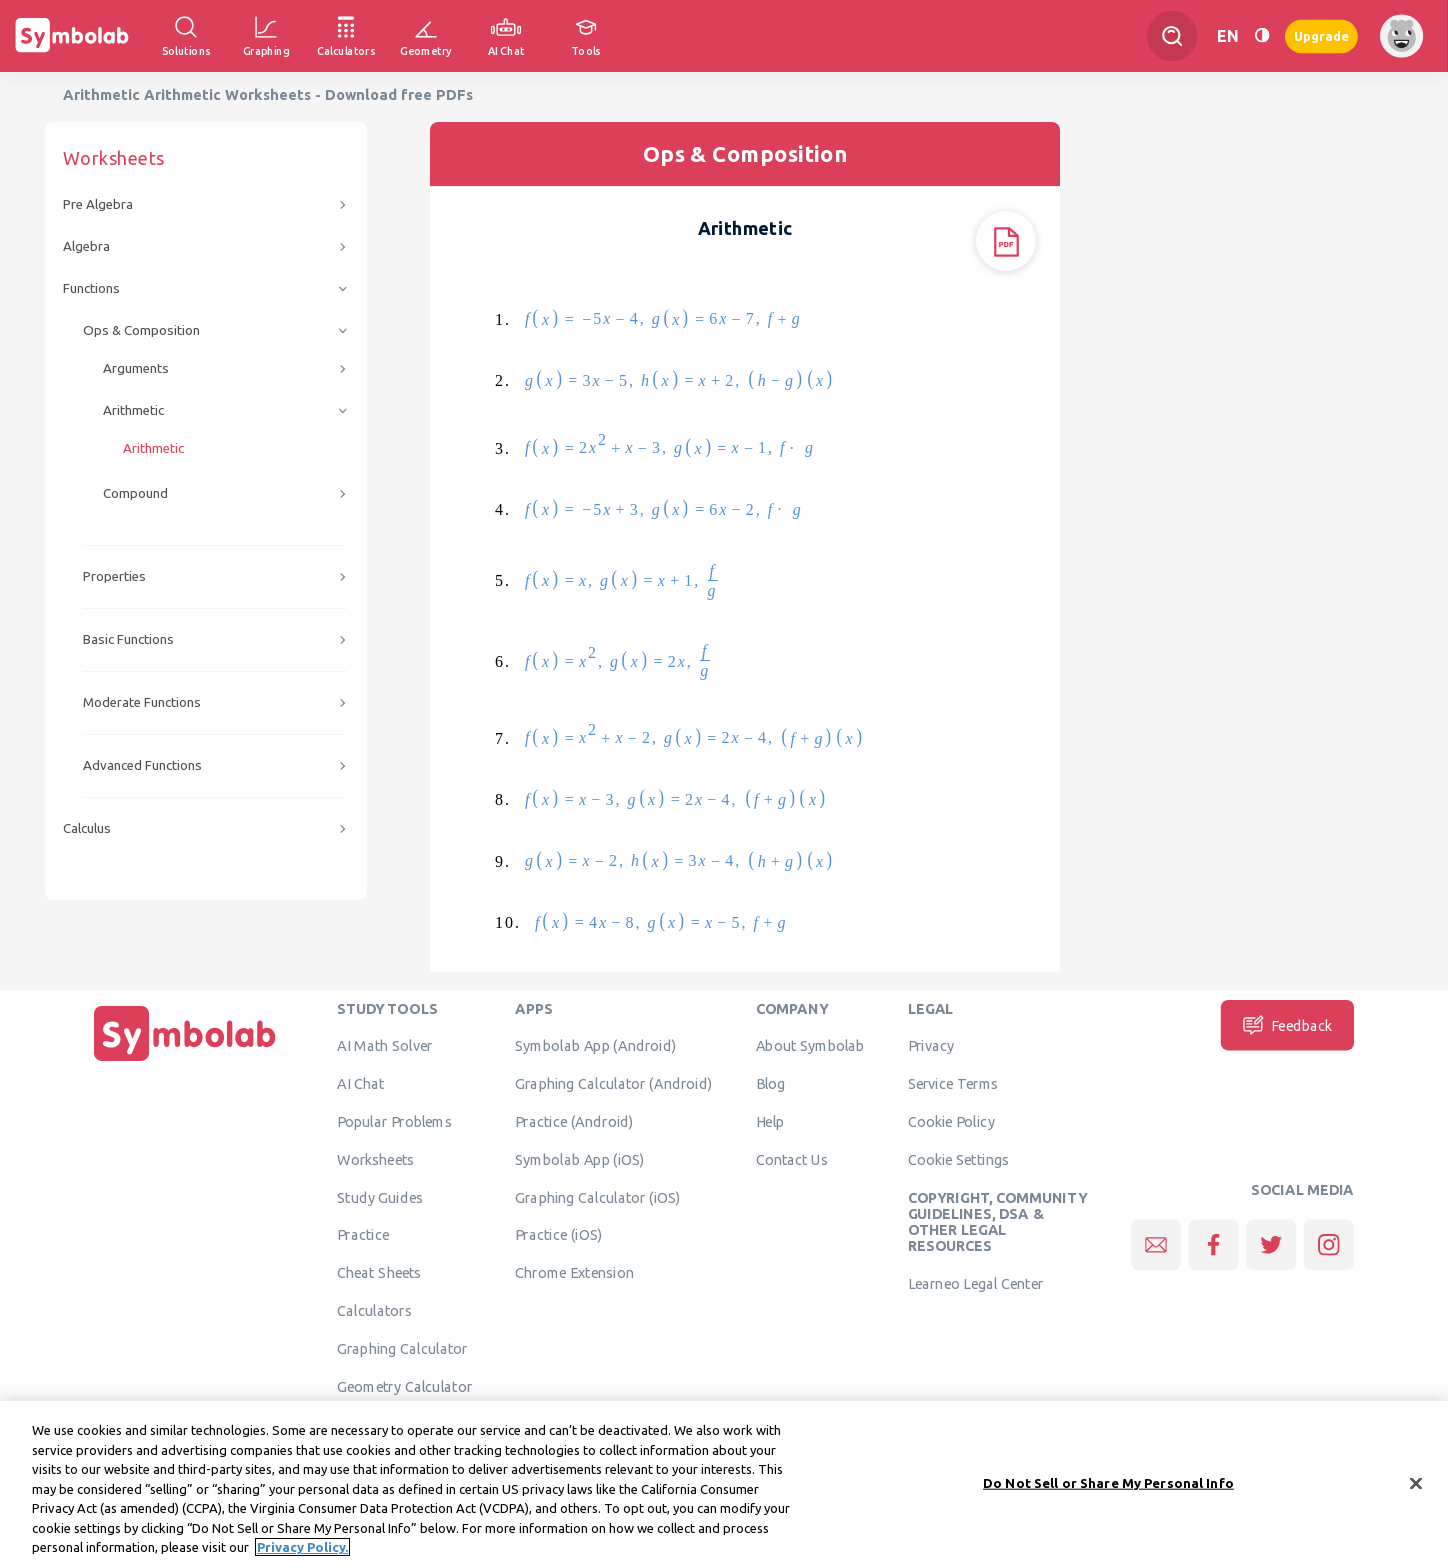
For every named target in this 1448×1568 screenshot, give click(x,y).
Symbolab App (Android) (595, 1046)
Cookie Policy (951, 1122)
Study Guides (380, 1197)
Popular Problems (394, 1122)
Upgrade (1321, 35)
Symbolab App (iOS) (580, 1160)
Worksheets (375, 1160)
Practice (363, 1235)
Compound (135, 493)
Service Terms (953, 1084)
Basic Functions (128, 639)
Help (770, 1122)
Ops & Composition (141, 330)
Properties (114, 576)
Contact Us (792, 1160)
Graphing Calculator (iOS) (598, 1197)
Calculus (87, 828)
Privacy (931, 1046)
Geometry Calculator (404, 1386)
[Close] (1416, 1490)
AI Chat (361, 1084)
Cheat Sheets (379, 1273)
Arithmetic (133, 410)
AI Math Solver (384, 1046)
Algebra (86, 246)
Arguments (136, 368)
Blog (771, 1084)
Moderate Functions (142, 702)
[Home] (185, 1062)
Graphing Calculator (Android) (613, 1084)
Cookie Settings (959, 1160)
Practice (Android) (574, 1122)
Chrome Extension (574, 1273)
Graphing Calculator (402, 1349)
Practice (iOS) (558, 1235)
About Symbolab (810, 1046)
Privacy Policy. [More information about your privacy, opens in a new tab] (302, 1555)
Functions (91, 288)
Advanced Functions (142, 765)
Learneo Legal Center (976, 1284)
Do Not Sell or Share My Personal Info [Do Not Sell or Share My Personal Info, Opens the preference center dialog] (1108, 1490)
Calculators (374, 1311)
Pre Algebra (98, 204)
